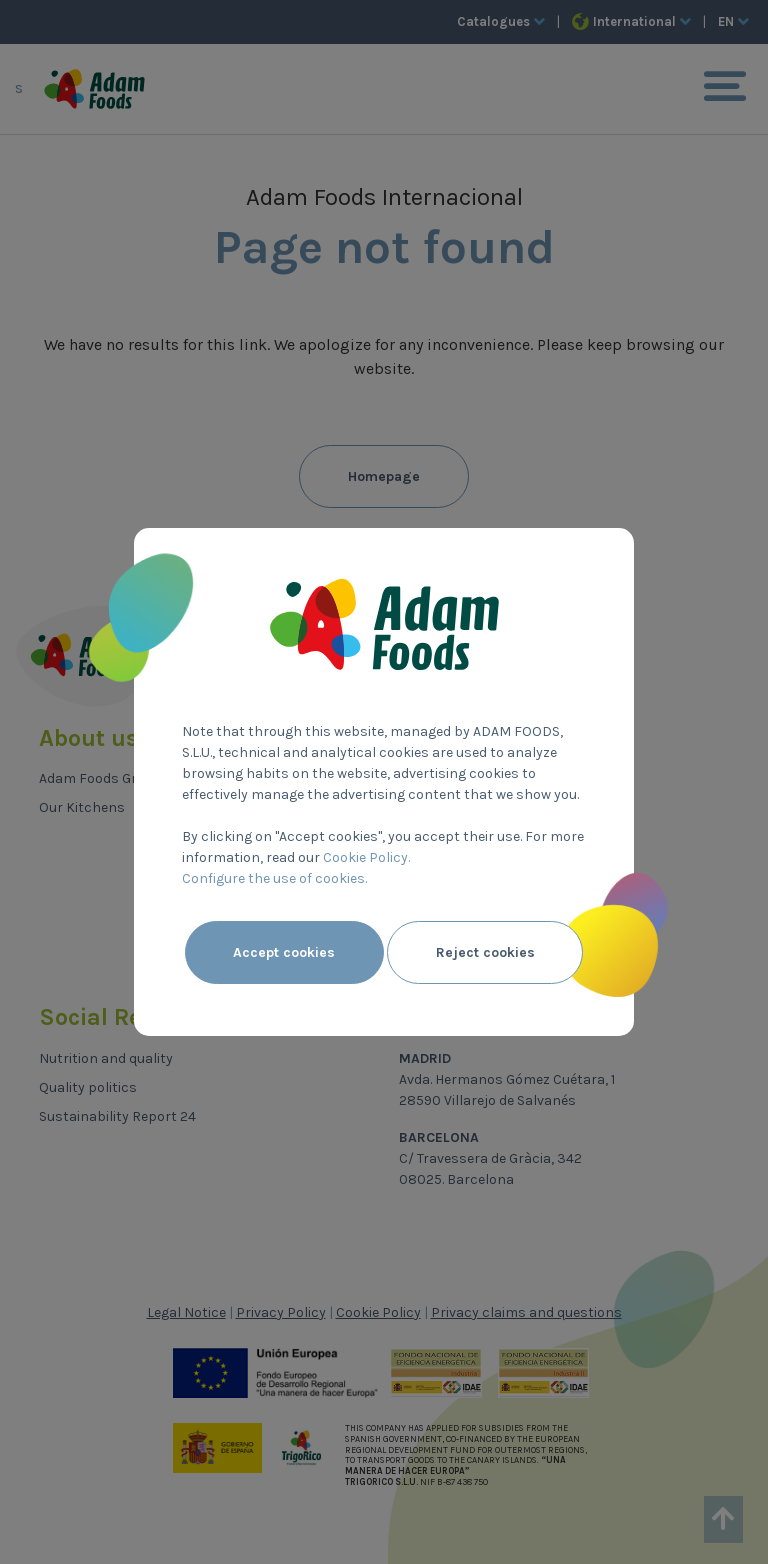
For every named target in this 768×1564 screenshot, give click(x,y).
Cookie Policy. (366, 857)
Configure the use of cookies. (274, 878)
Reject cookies (485, 952)
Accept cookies (284, 952)
